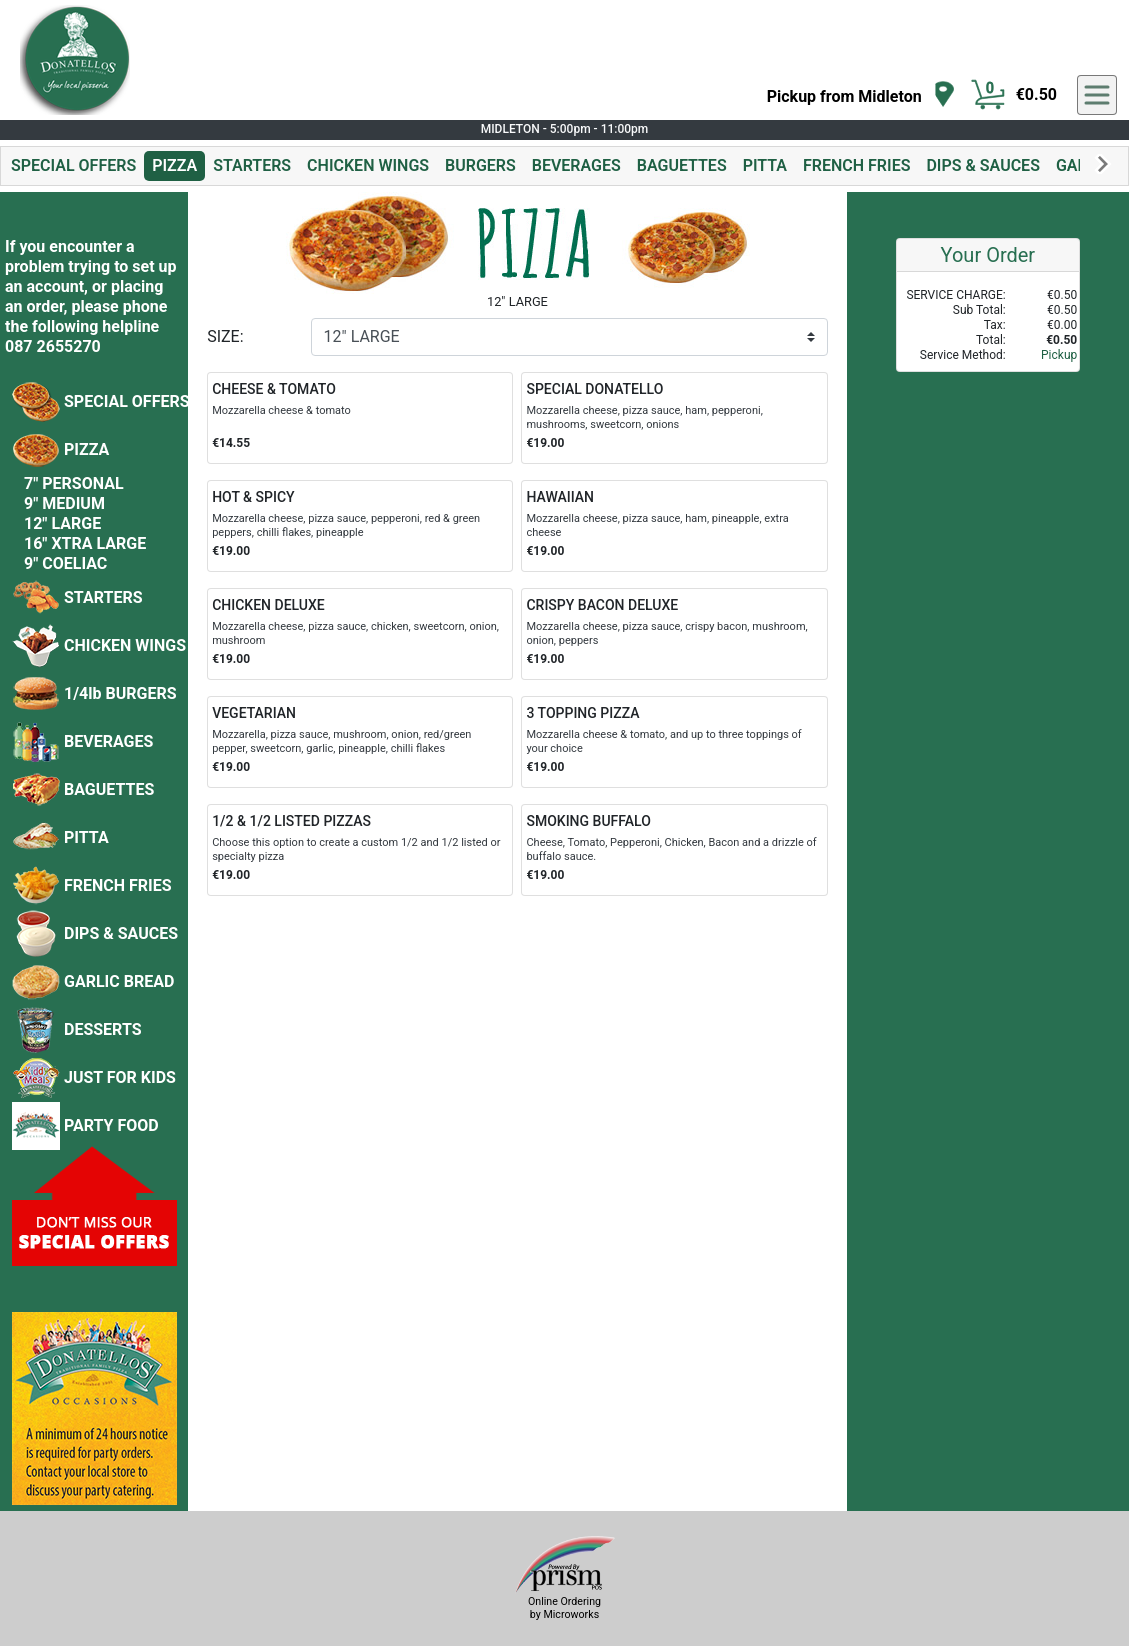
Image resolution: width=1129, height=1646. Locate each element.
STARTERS (252, 165)
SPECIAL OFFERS (73, 165)
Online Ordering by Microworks (564, 1608)
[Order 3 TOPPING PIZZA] (674, 742)
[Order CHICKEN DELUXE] (360, 634)
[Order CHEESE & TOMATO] (360, 418)
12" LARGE (62, 523)
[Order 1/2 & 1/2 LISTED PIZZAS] (360, 850)
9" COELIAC (65, 563)
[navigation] (861, 95)
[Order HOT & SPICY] (360, 526)
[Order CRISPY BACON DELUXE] (674, 634)
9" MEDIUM (64, 503)
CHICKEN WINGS (368, 165)
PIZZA (174, 165)
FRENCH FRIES (856, 165)
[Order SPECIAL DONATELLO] (674, 418)
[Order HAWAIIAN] (674, 526)
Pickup (1059, 355)
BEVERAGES (576, 165)
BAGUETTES (682, 165)
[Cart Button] (988, 95)
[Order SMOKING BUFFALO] (674, 850)
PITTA (765, 165)
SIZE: (225, 336)
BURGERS (480, 165)
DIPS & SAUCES (982, 165)
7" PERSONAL (74, 483)
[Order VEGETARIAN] (360, 742)
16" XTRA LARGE (85, 543)
